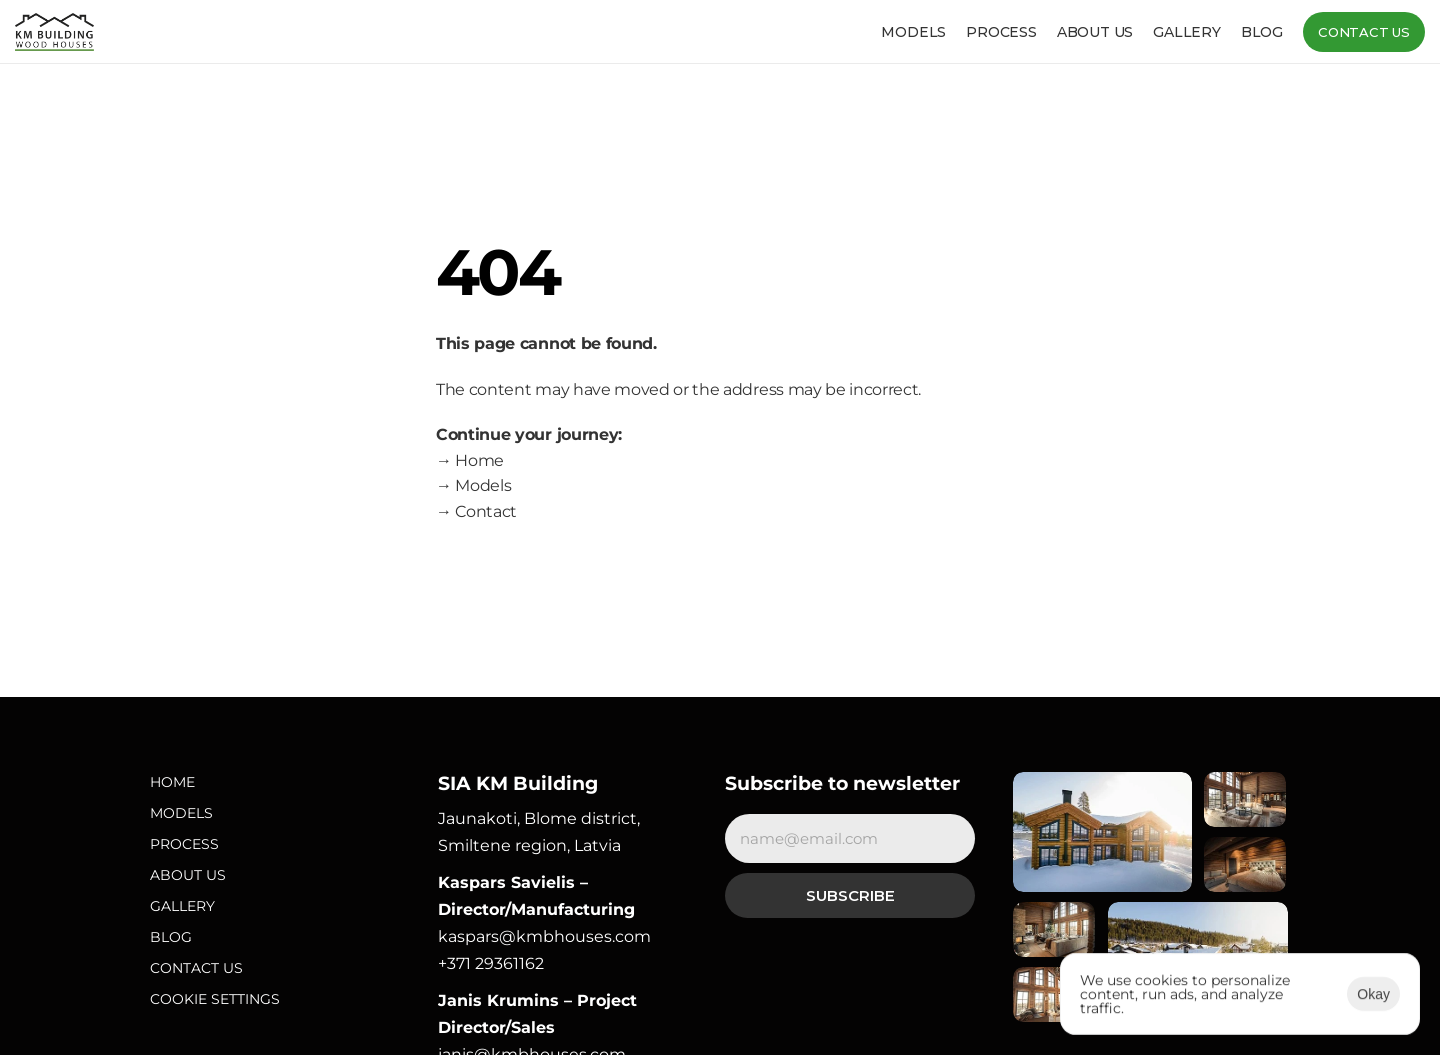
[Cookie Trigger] (215, 999)
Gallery (1187, 32)
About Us (188, 875)
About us (1095, 32)
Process (1001, 32)
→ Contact (476, 511)
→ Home (470, 460)
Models (913, 32)
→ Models (473, 485)
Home (172, 782)
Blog (1262, 32)
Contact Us (196, 968)
